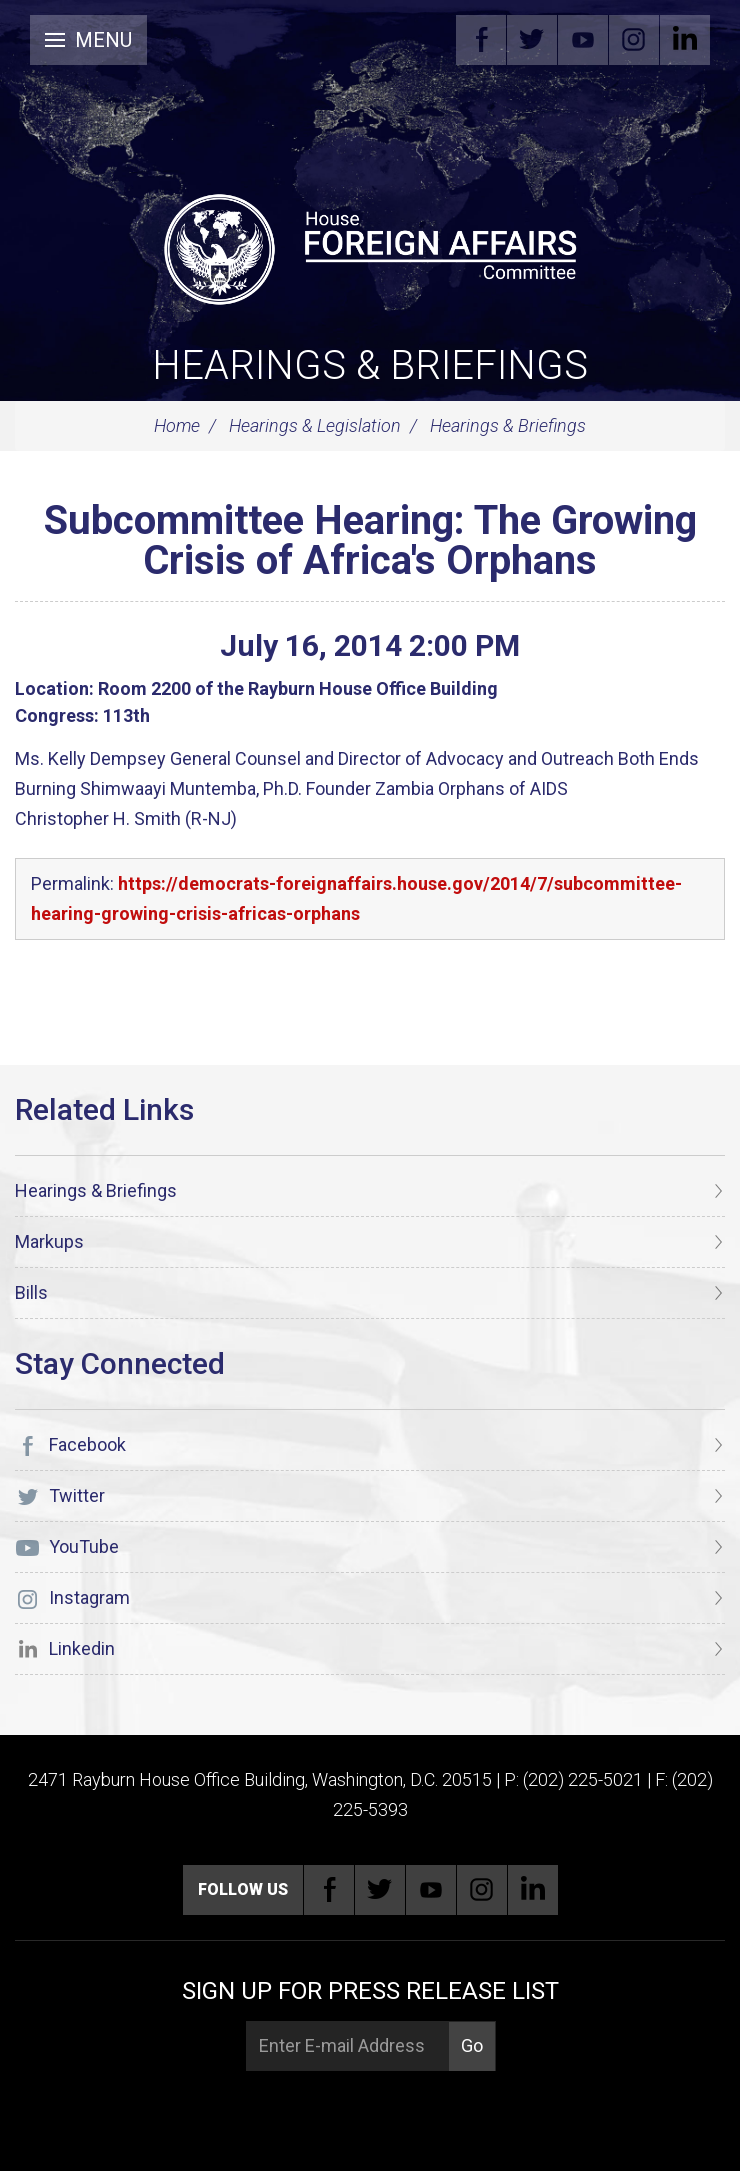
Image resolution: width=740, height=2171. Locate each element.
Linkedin (685, 40)
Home (177, 425)
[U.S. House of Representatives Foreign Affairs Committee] (370, 246)
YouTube (583, 40)
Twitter (532, 40)
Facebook (481, 40)
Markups (49, 1241)
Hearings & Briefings (370, 365)
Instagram (634, 40)
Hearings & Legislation (315, 425)
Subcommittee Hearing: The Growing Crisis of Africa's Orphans (370, 540)
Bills (31, 1292)
